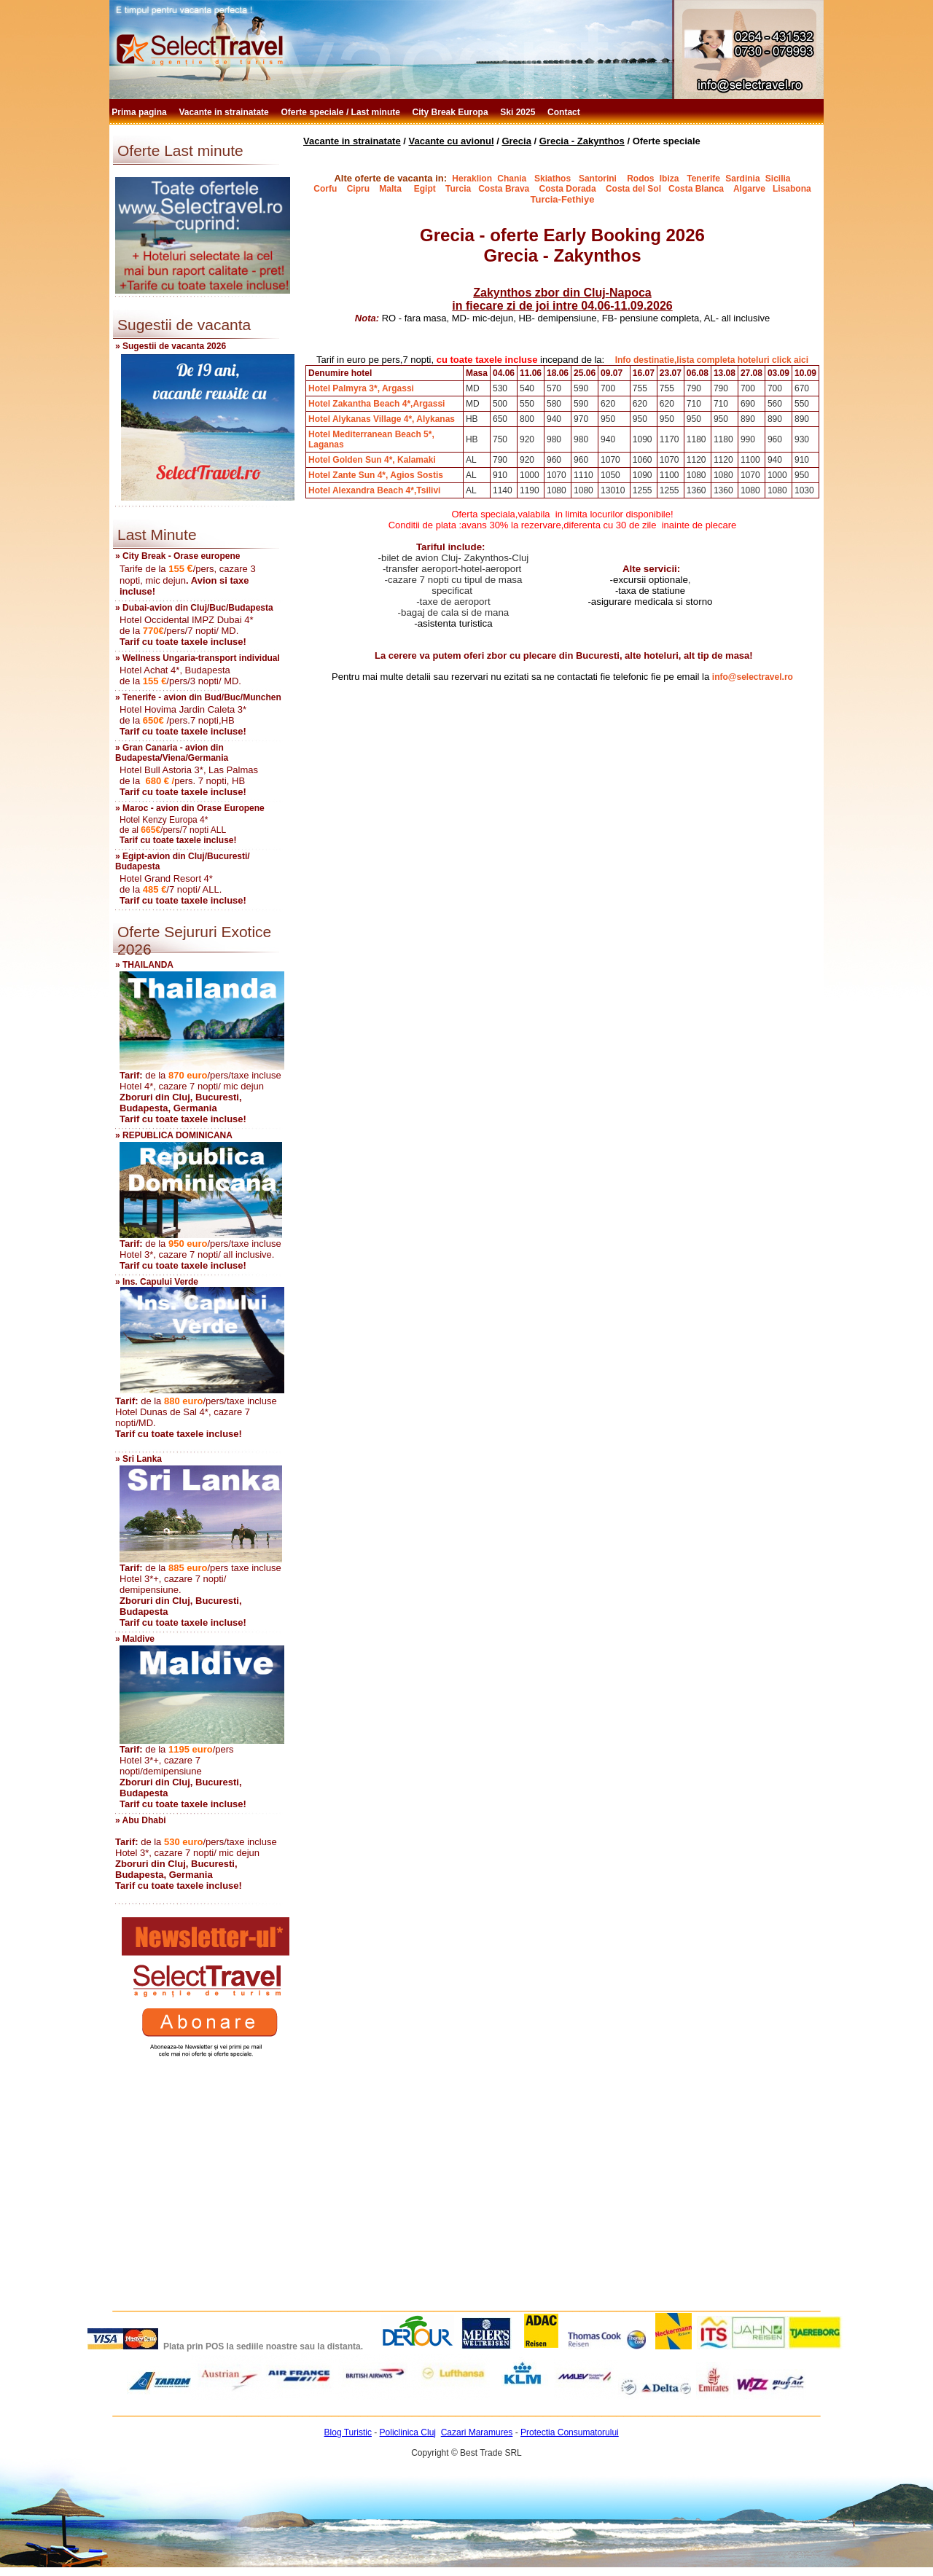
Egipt (427, 189)
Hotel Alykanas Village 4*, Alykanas (381, 419)
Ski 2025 (518, 112)
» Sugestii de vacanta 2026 (170, 346)
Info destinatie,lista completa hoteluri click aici (711, 360)
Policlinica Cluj (408, 2432)
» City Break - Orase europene (177, 556)
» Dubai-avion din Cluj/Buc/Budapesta (194, 608)
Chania (511, 178)
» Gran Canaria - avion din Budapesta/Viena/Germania (171, 753)
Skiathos (552, 178)
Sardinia (742, 178)
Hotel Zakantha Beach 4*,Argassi (376, 404)
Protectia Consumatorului (569, 2432)
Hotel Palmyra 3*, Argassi (361, 388)
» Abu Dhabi (140, 1820)
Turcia (458, 189)
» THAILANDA (144, 965)
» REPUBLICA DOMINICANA (174, 1135)
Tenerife (703, 178)
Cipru (358, 189)
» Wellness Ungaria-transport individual (197, 658)
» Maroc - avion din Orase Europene (190, 808)
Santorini (598, 178)
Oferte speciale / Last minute (342, 112)
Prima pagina (140, 112)
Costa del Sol (633, 189)
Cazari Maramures (477, 2432)
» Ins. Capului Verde (156, 1282)
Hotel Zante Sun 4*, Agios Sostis (375, 475)
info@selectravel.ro (752, 677)
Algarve (748, 189)
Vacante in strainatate (225, 112)
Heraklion (472, 178)
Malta (391, 189)
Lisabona (792, 189)
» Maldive (135, 1639)
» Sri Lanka (138, 1459)
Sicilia (778, 178)
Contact (564, 112)
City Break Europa (452, 112)
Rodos (640, 178)
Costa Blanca (696, 189)
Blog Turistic (348, 2432)
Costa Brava (503, 189)
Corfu (325, 189)
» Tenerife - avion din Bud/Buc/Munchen (198, 697)
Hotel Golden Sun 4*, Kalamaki (372, 460)
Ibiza (669, 178)
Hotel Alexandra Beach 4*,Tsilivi (374, 490)
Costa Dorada (567, 189)
